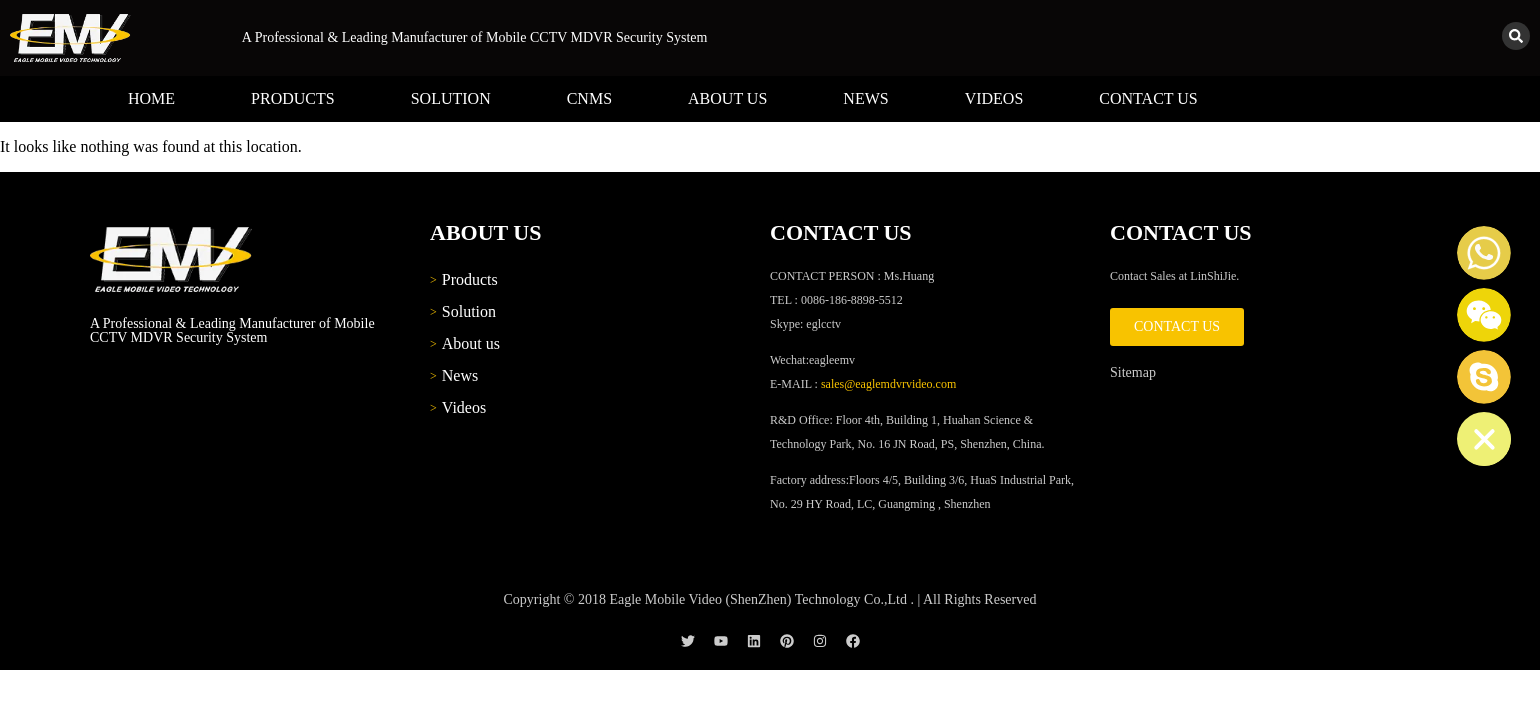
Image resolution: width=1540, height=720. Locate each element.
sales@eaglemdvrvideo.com (888, 384)
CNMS (589, 98)
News (865, 98)
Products (293, 98)
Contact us (1148, 98)
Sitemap (1133, 372)
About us (727, 98)
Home (151, 98)
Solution (451, 98)
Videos (994, 98)
